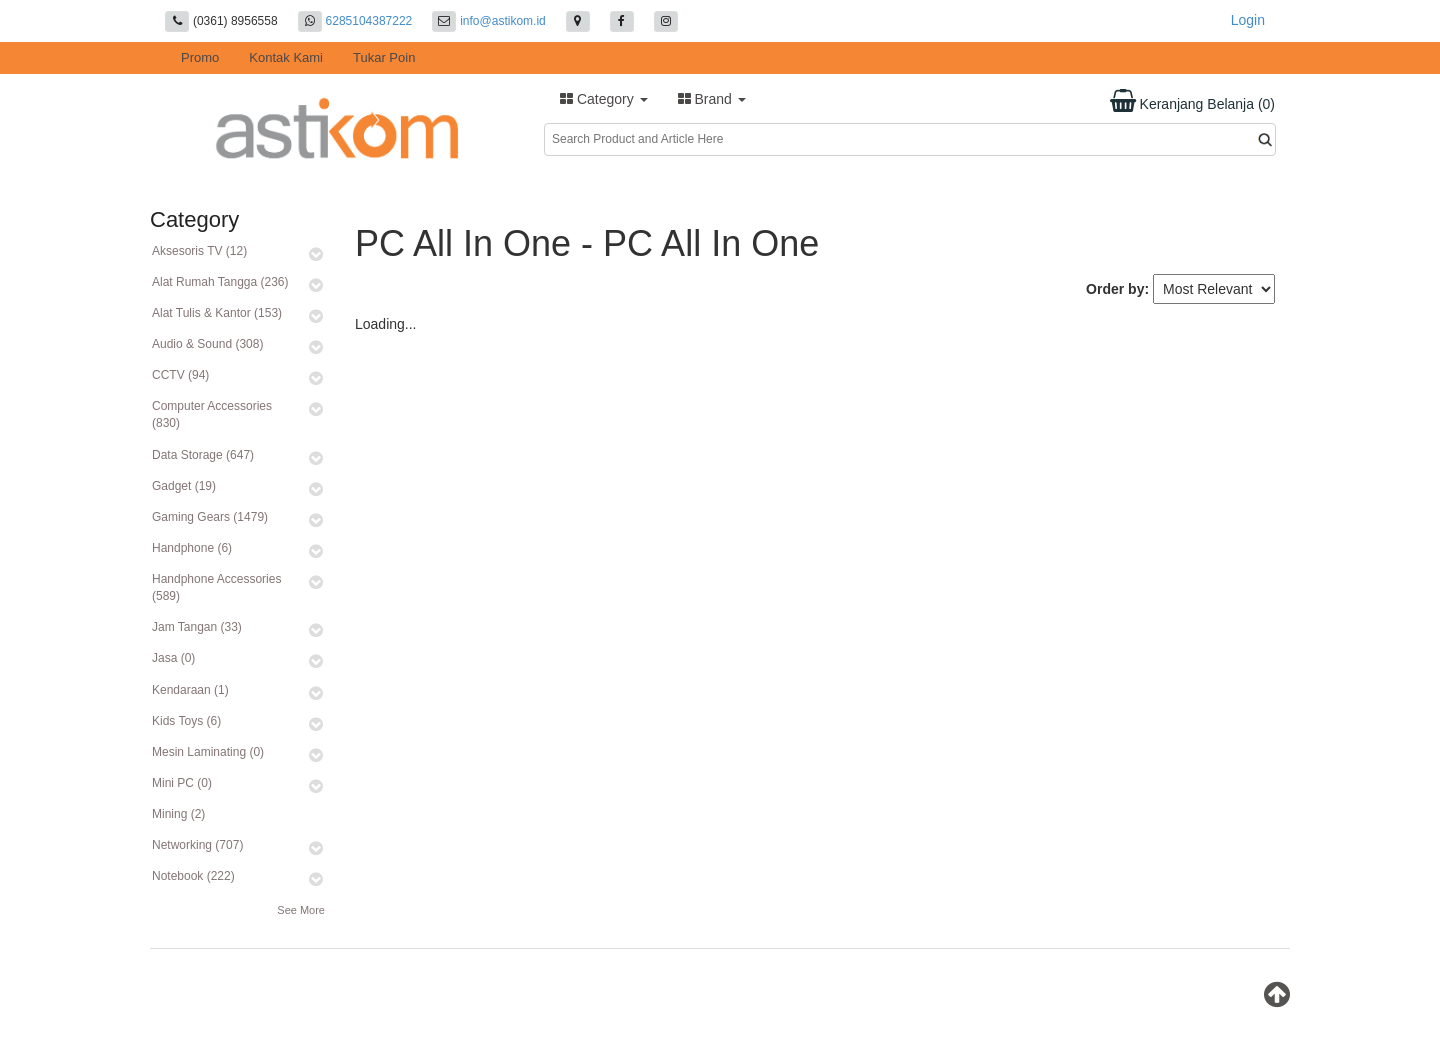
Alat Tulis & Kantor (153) (217, 313)
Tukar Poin (384, 57)
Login (1248, 20)
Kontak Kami (286, 57)
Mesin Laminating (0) (208, 752)
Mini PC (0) (182, 783)
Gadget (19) (184, 486)
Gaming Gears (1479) (210, 517)
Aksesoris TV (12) (199, 251)
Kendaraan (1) (190, 690)
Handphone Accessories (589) (216, 587)
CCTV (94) (180, 375)
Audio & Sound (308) (207, 344)
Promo (200, 57)
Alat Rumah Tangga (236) (220, 282)
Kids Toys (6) (186, 721)
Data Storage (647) (203, 455)
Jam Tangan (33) (197, 627)
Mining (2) (178, 814)
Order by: (1117, 289)
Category (604, 99)
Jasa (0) (173, 658)
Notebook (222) (193, 876)
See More (301, 910)
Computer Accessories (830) (212, 414)
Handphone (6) (192, 548)
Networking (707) (197, 845)
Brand (712, 99)
